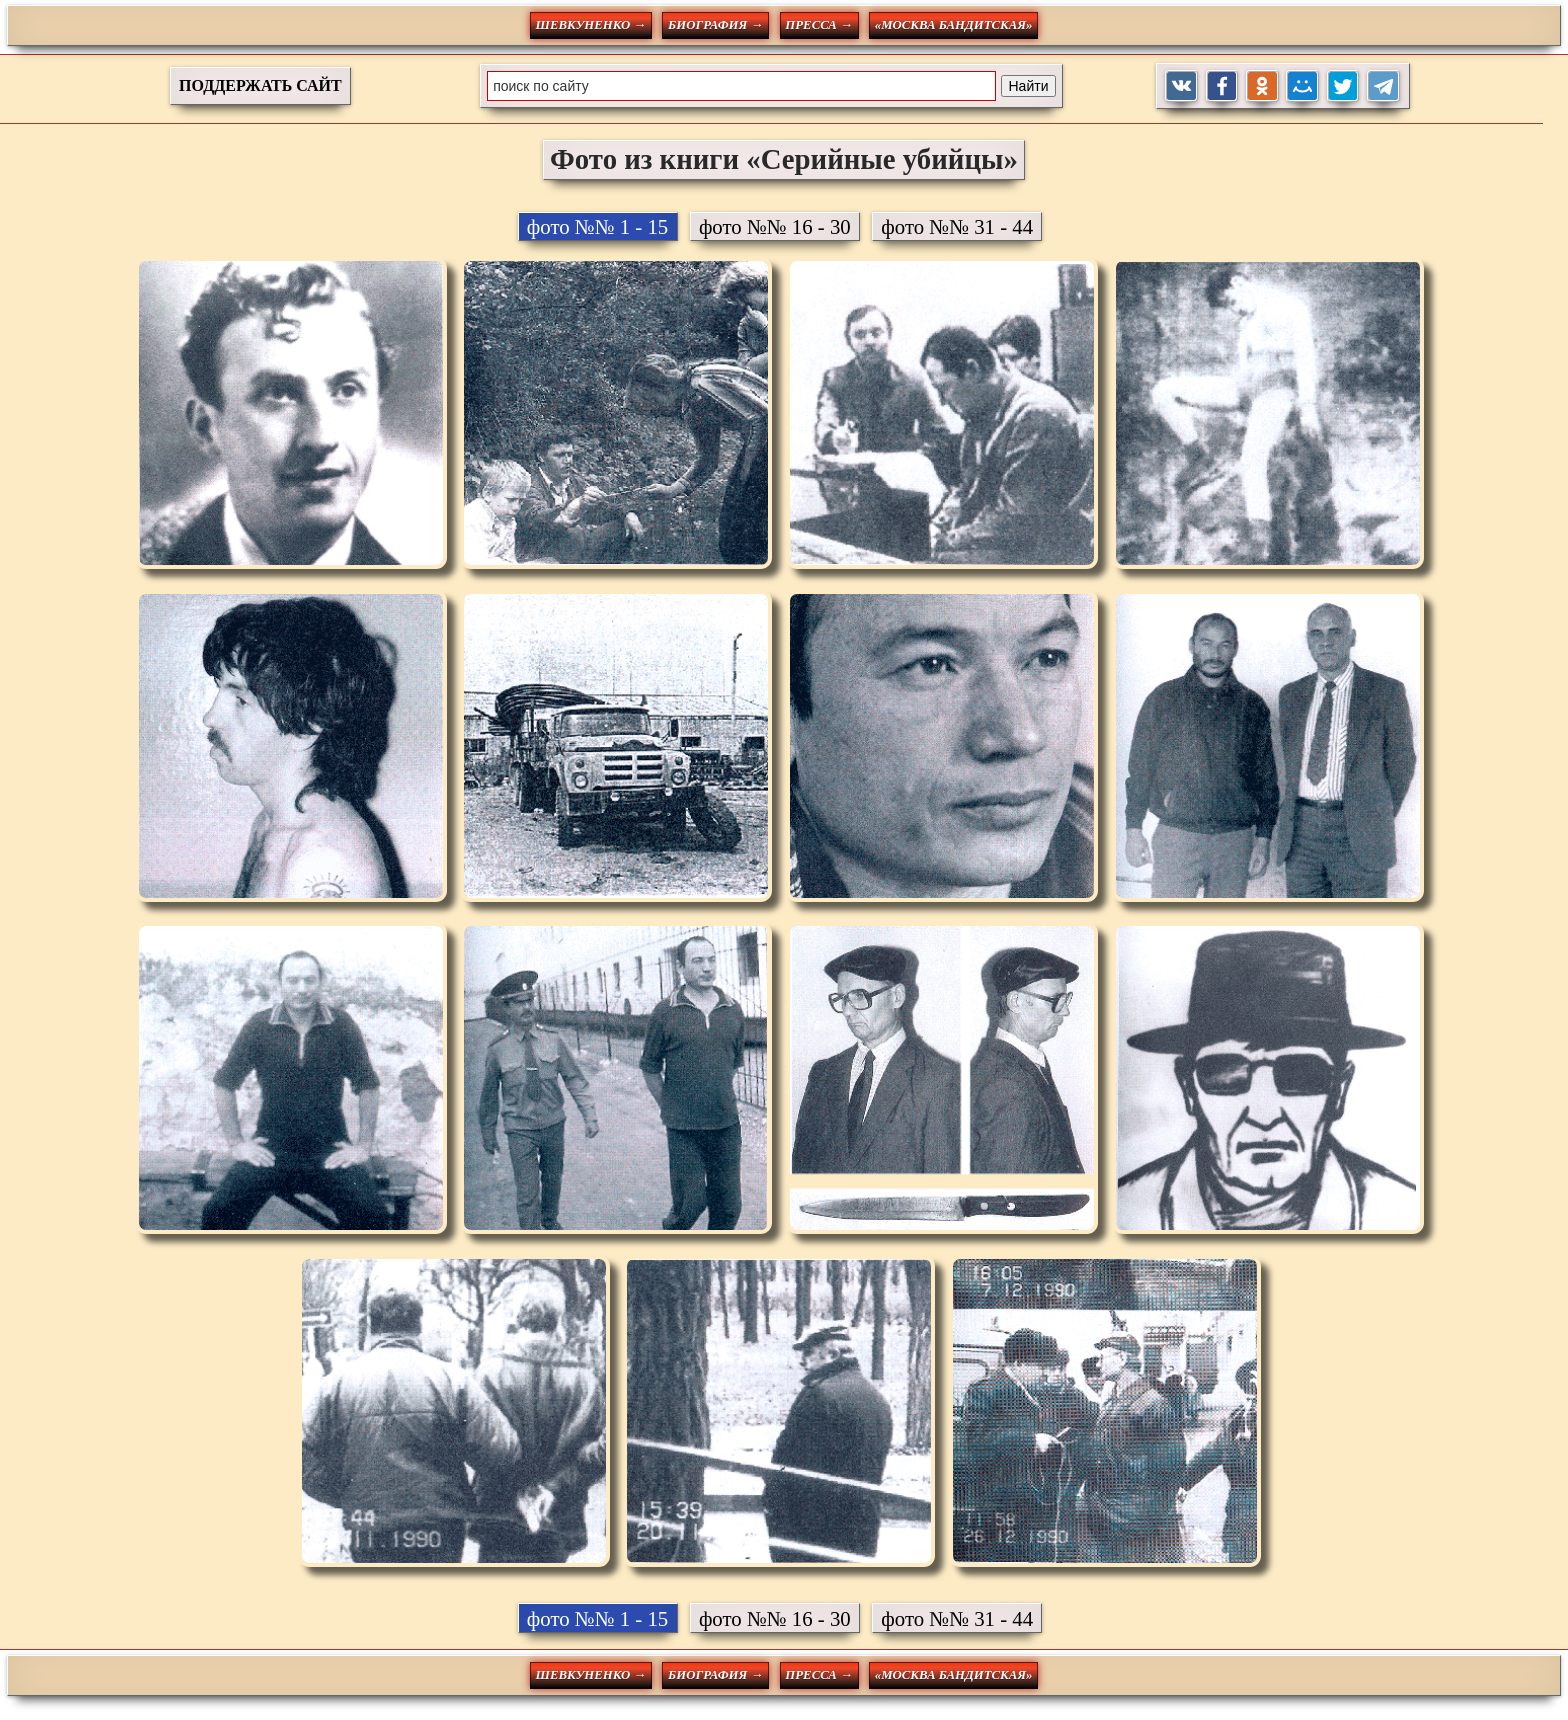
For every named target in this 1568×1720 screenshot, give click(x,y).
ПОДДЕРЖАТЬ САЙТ (260, 85)
